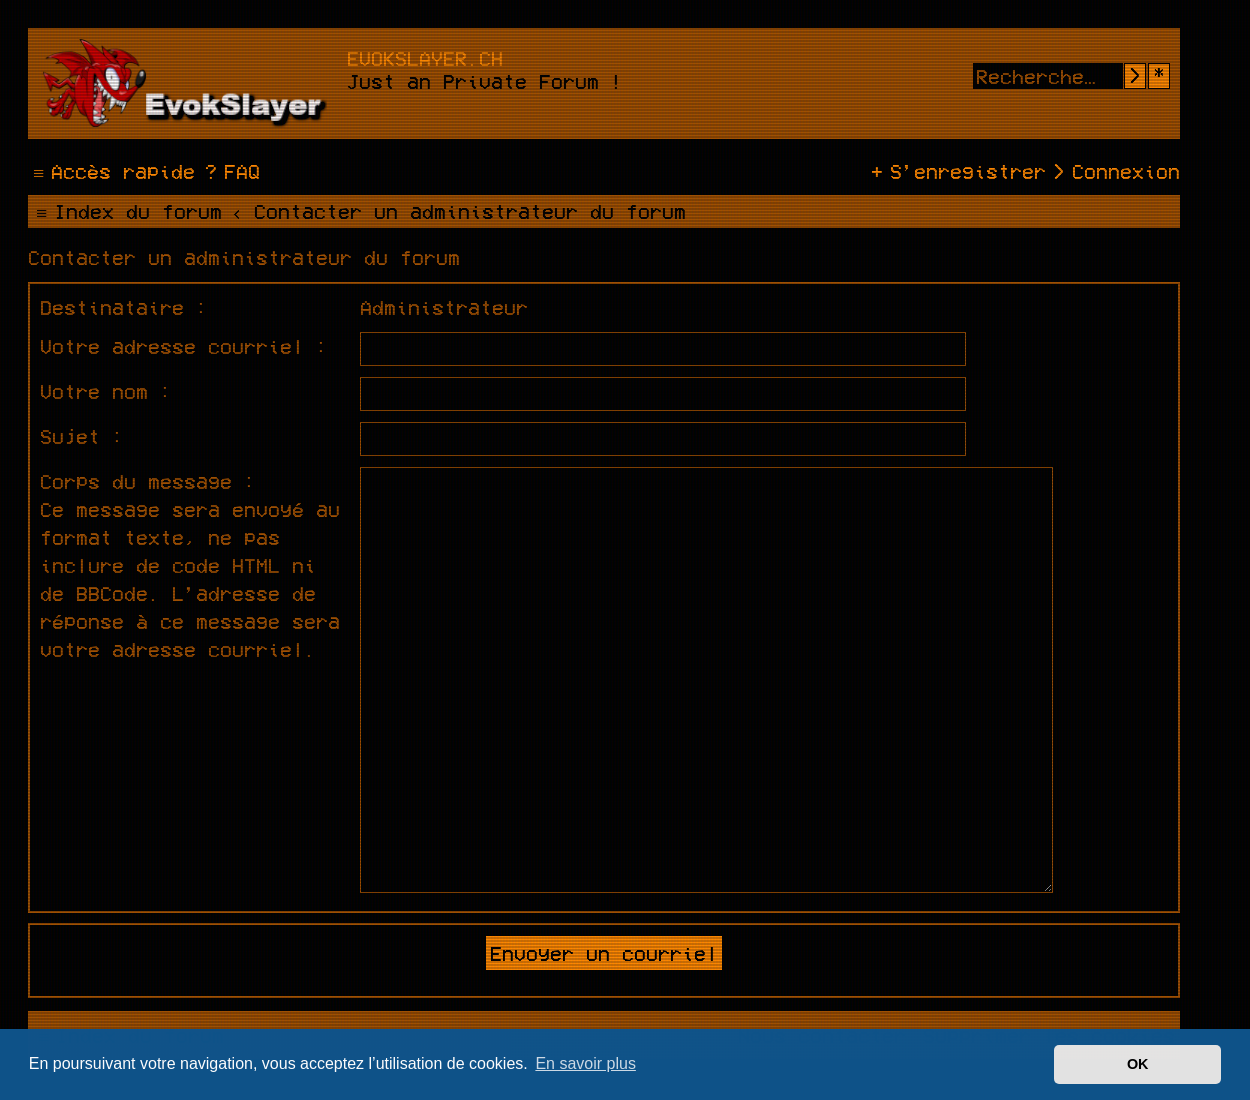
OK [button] (1138, 1064)
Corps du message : (148, 481)
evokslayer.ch (425, 58)
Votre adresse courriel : (184, 346)
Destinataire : (124, 307)
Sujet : (82, 436)
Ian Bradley (709, 932)
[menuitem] (230, 171)
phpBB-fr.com (697, 1004)
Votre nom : (106, 391)
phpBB (517, 968)
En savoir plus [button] (585, 1063)
